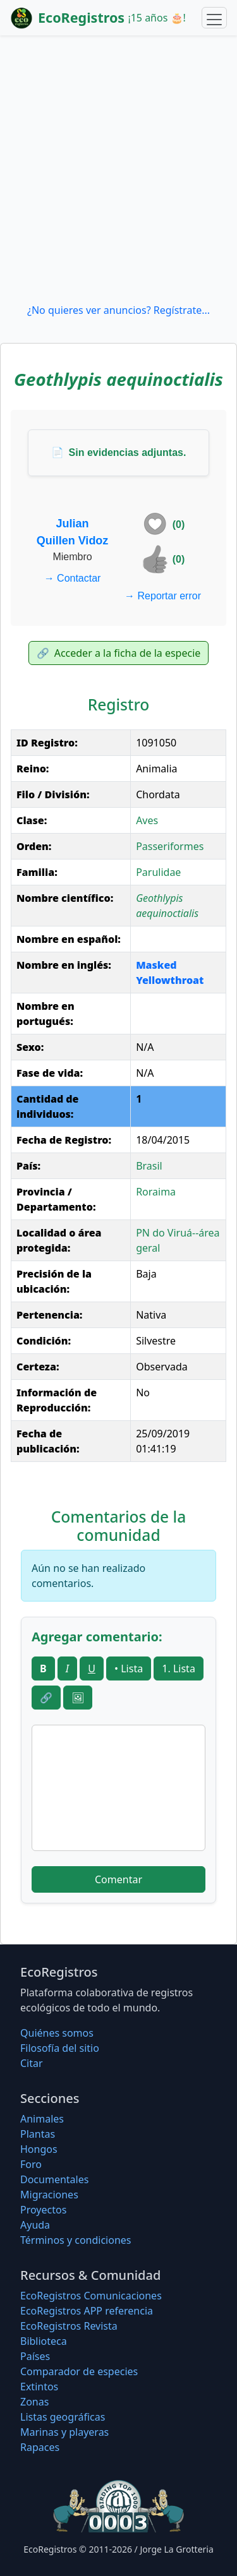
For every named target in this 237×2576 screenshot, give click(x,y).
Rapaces (39, 2447)
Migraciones (49, 2195)
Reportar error (163, 595)
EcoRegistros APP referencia (86, 2311)
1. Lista (178, 1668)
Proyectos (43, 2210)
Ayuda (35, 2225)
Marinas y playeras (64, 2432)
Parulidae (158, 872)
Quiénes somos (57, 2033)
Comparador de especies (79, 2371)
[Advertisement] (118, 169)
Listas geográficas (62, 2417)
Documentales (54, 2179)
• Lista (128, 1668)
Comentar (118, 1879)
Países (35, 2356)
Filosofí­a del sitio (59, 2048)
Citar (31, 2063)
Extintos (39, 2386)
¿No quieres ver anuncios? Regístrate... (118, 310)
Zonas (34, 2402)
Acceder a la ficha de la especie (119, 653)
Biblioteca (43, 2341)
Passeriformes (170, 846)
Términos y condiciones (75, 2240)
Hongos (39, 2149)
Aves (147, 820)
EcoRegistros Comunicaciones (91, 2296)
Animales (42, 2119)
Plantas (37, 2134)
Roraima (156, 1192)
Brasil (149, 1166)
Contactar (72, 578)
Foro (31, 2164)
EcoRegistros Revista (69, 2326)
